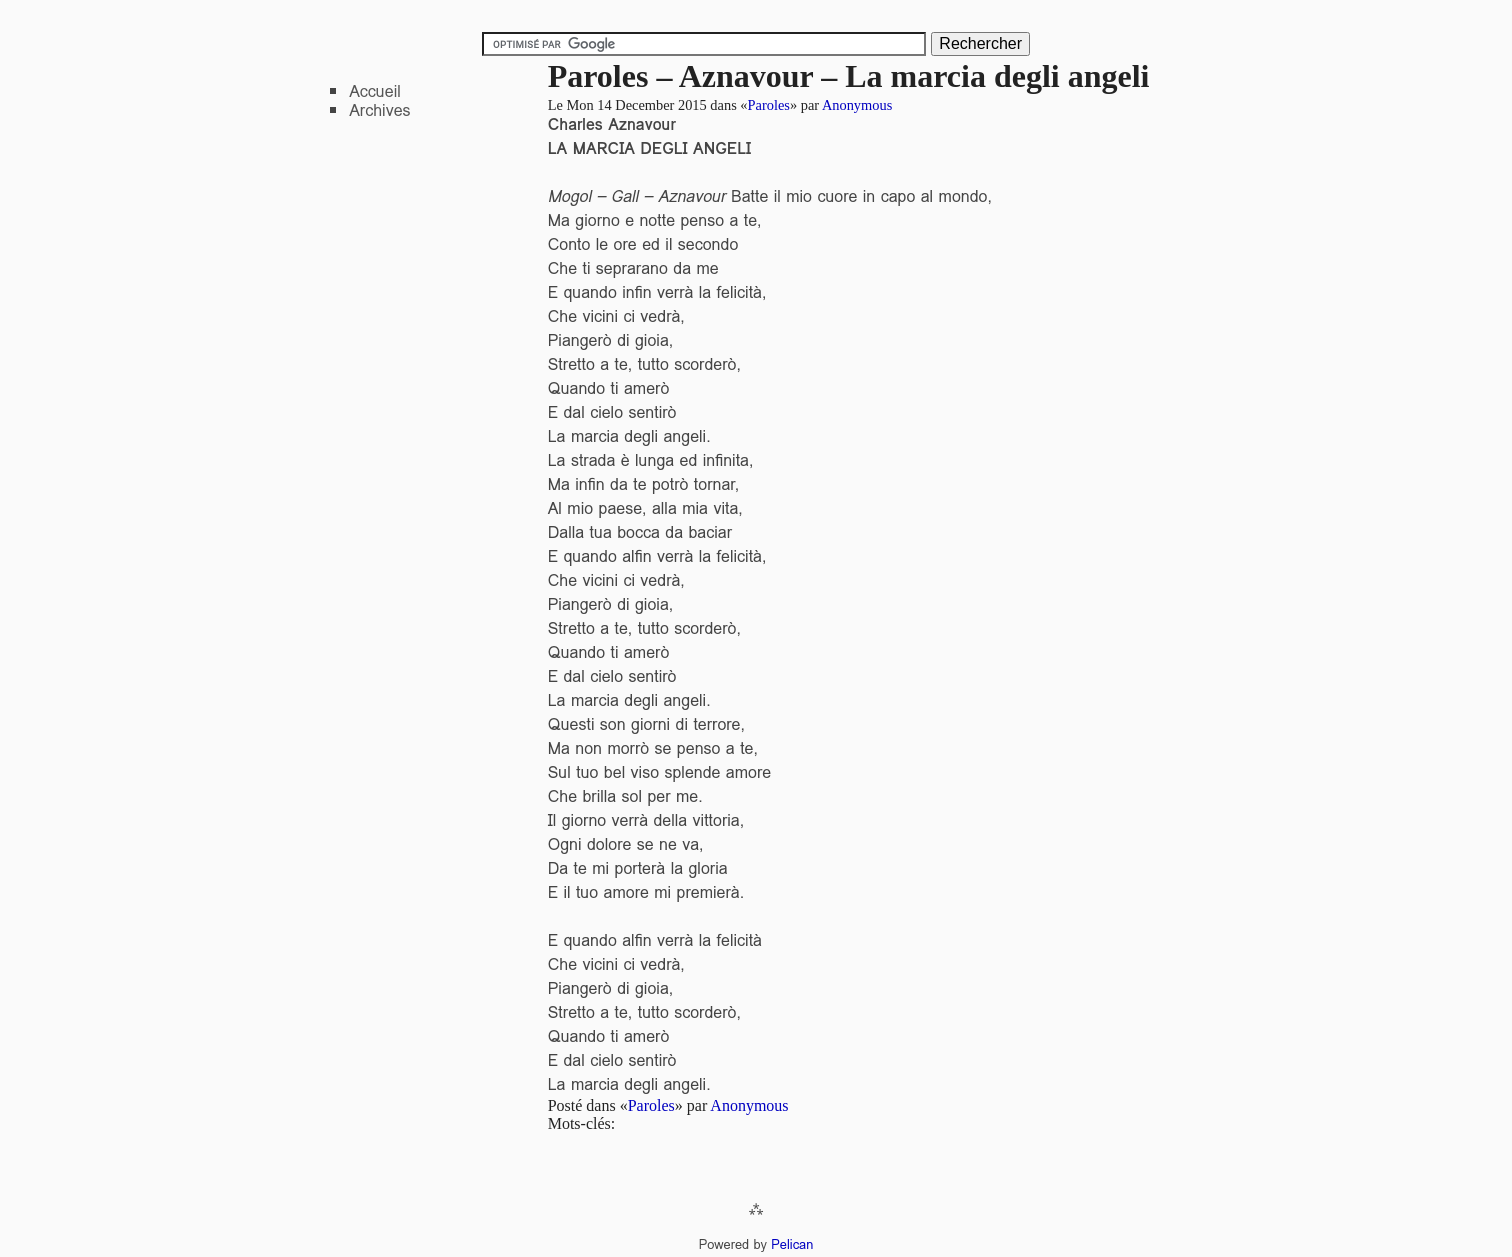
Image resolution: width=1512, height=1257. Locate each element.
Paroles (769, 105)
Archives (379, 110)
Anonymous (857, 105)
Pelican (792, 1244)
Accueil (375, 91)
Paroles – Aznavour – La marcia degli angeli (849, 76)
